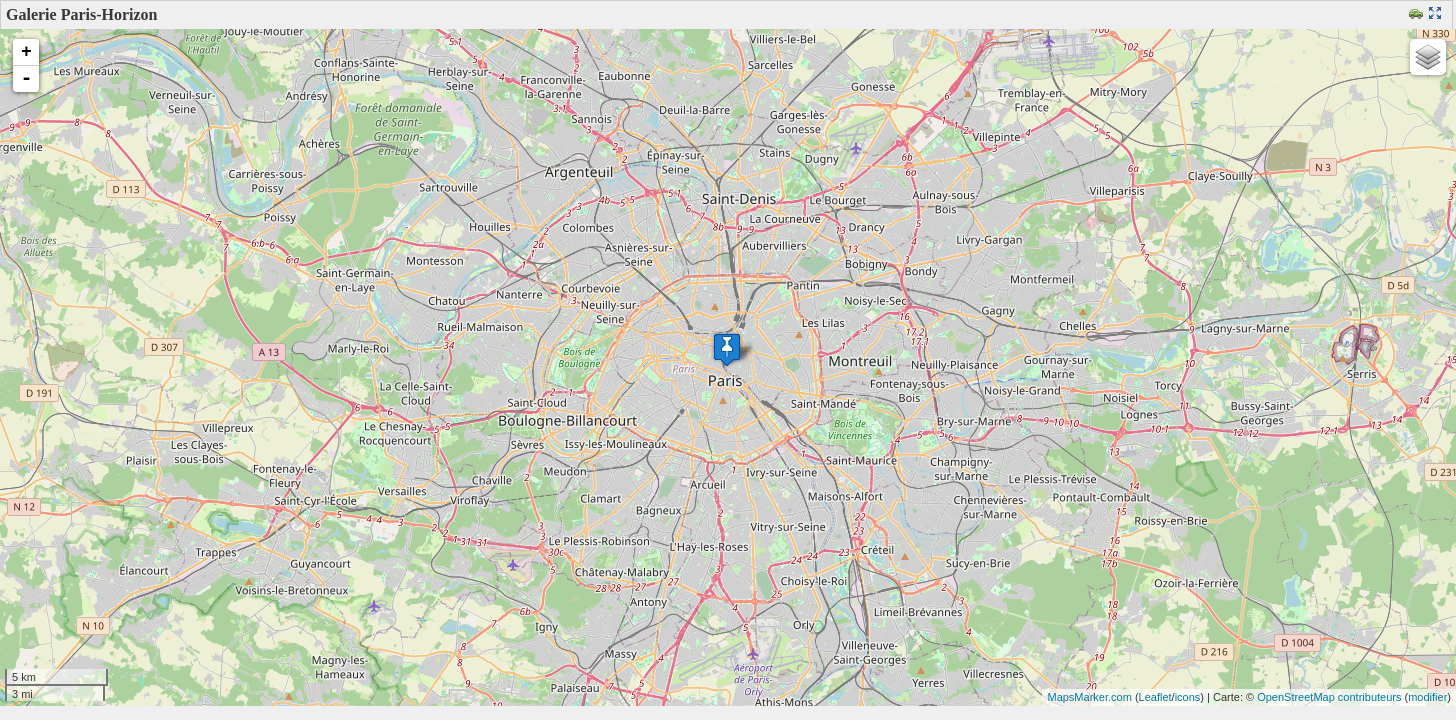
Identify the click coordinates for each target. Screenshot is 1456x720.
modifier (1427, 697)
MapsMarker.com (1089, 697)
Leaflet (1155, 697)
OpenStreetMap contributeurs (1329, 697)
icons (1188, 697)
